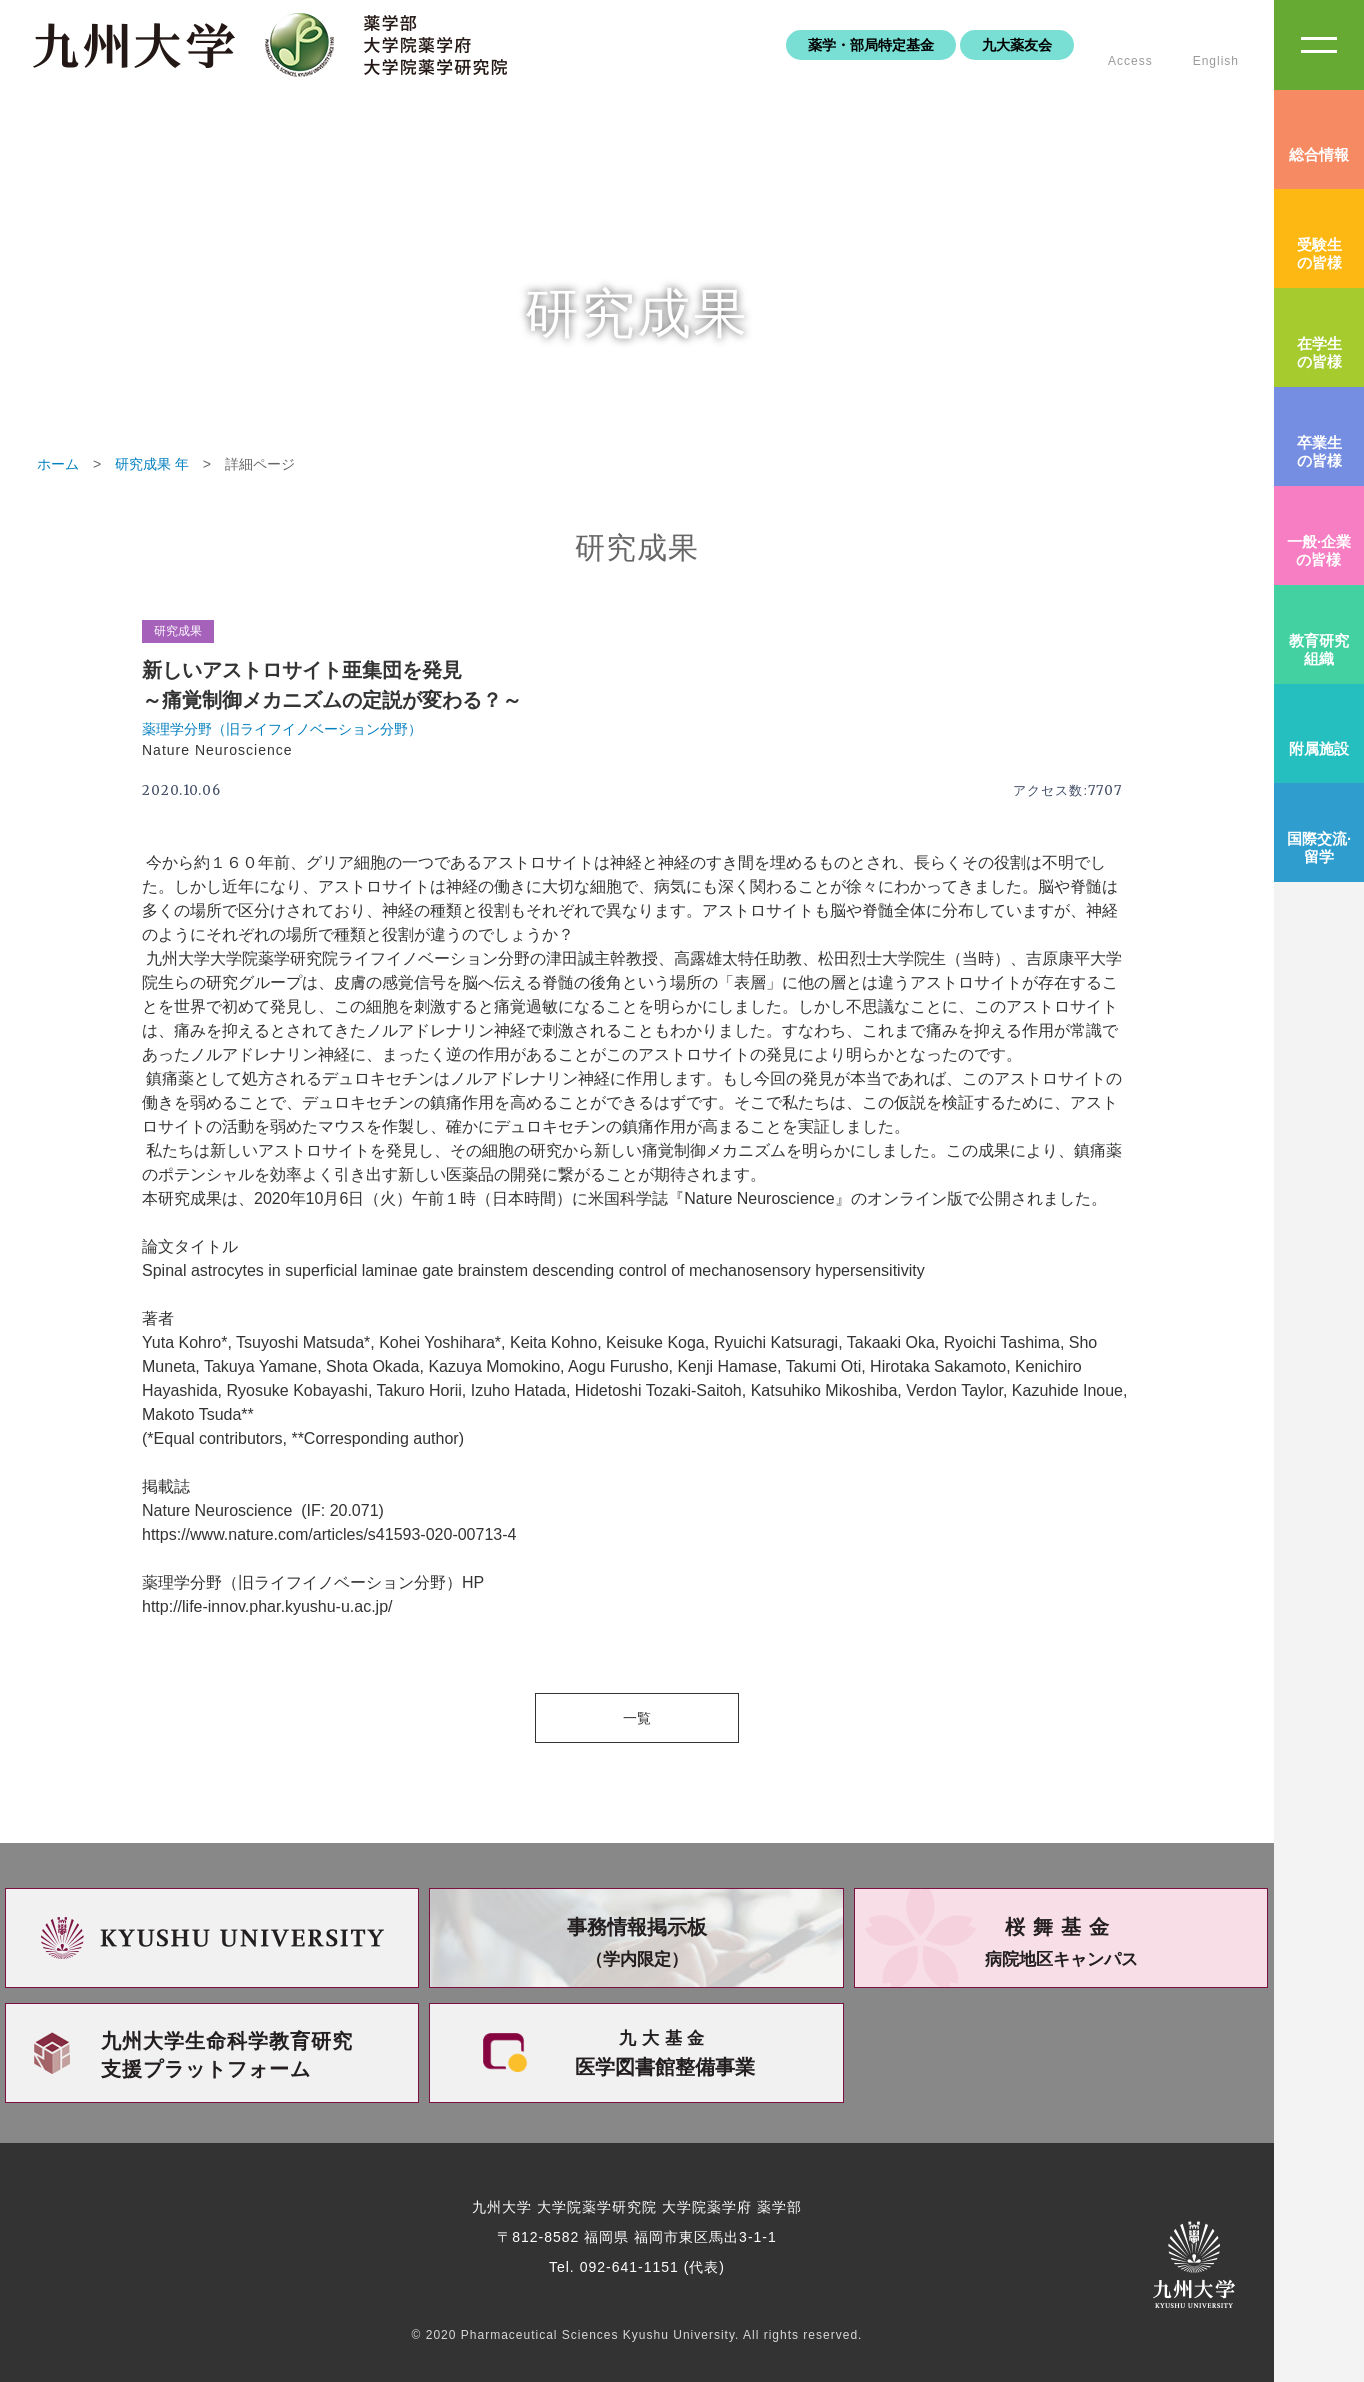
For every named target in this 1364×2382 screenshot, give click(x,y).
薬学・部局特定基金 (871, 45)
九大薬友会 (1017, 45)
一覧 (637, 1718)
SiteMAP (1319, 45)
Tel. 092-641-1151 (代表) (637, 2267)
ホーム (58, 464)
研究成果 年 (152, 464)
